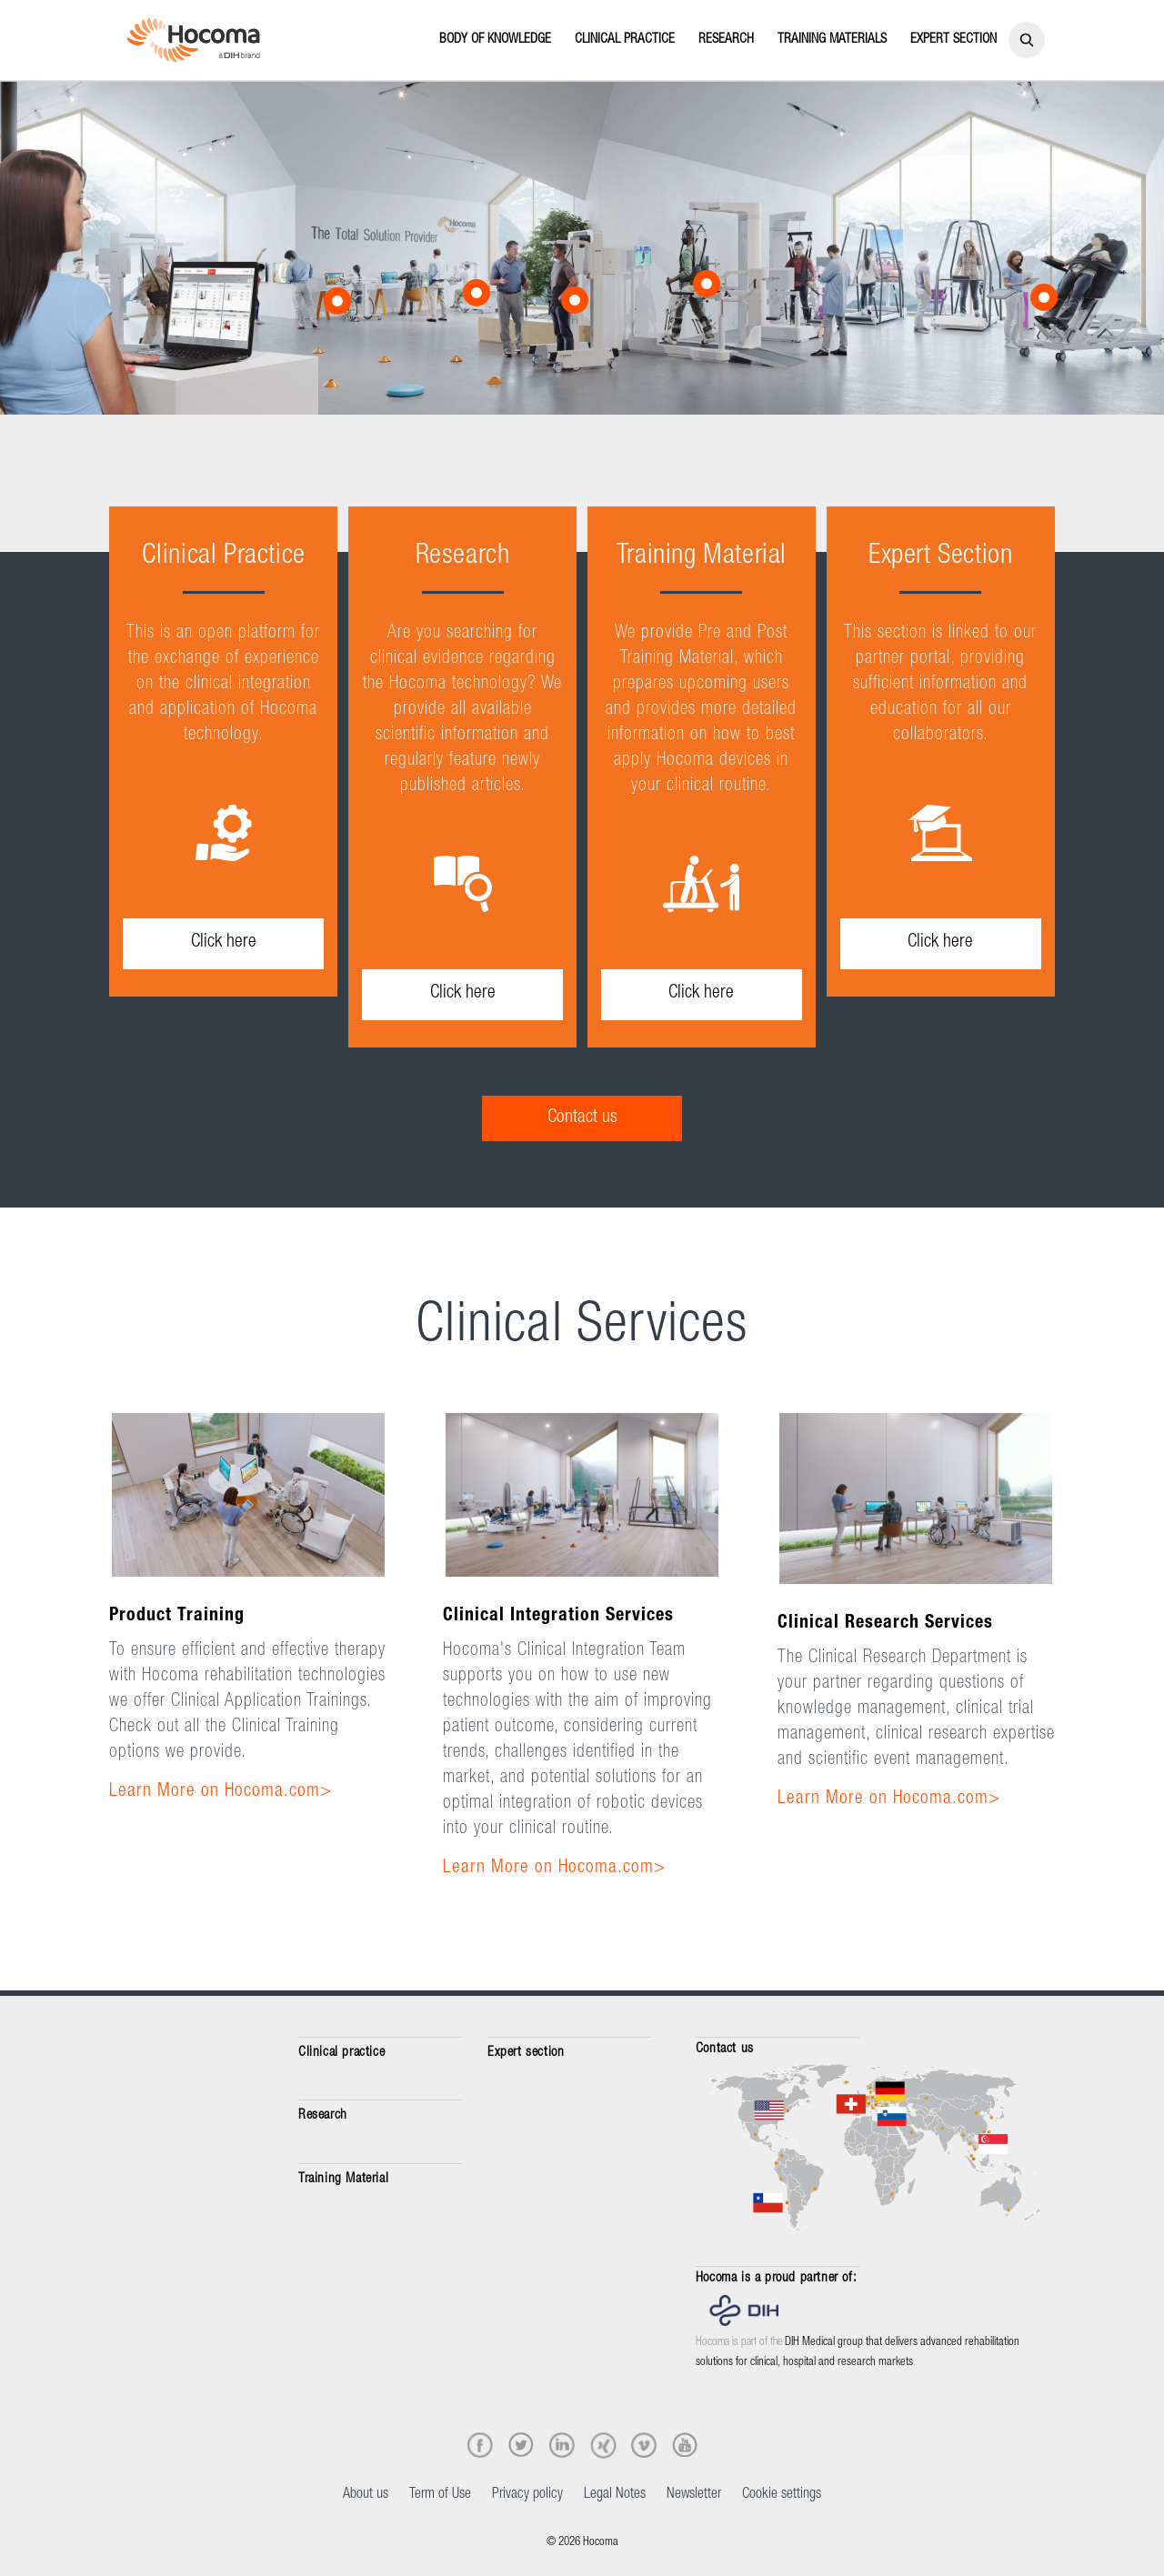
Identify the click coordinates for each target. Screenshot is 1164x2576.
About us (365, 2495)
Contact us (725, 2049)
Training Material (343, 2179)
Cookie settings (781, 2495)
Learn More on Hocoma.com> (220, 1792)
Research (322, 2115)
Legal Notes (615, 2495)
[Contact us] (582, 1118)
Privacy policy (527, 2495)
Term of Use (440, 2495)
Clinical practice (341, 2053)
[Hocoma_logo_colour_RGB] (193, 40)
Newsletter (694, 2495)
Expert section (525, 2053)
